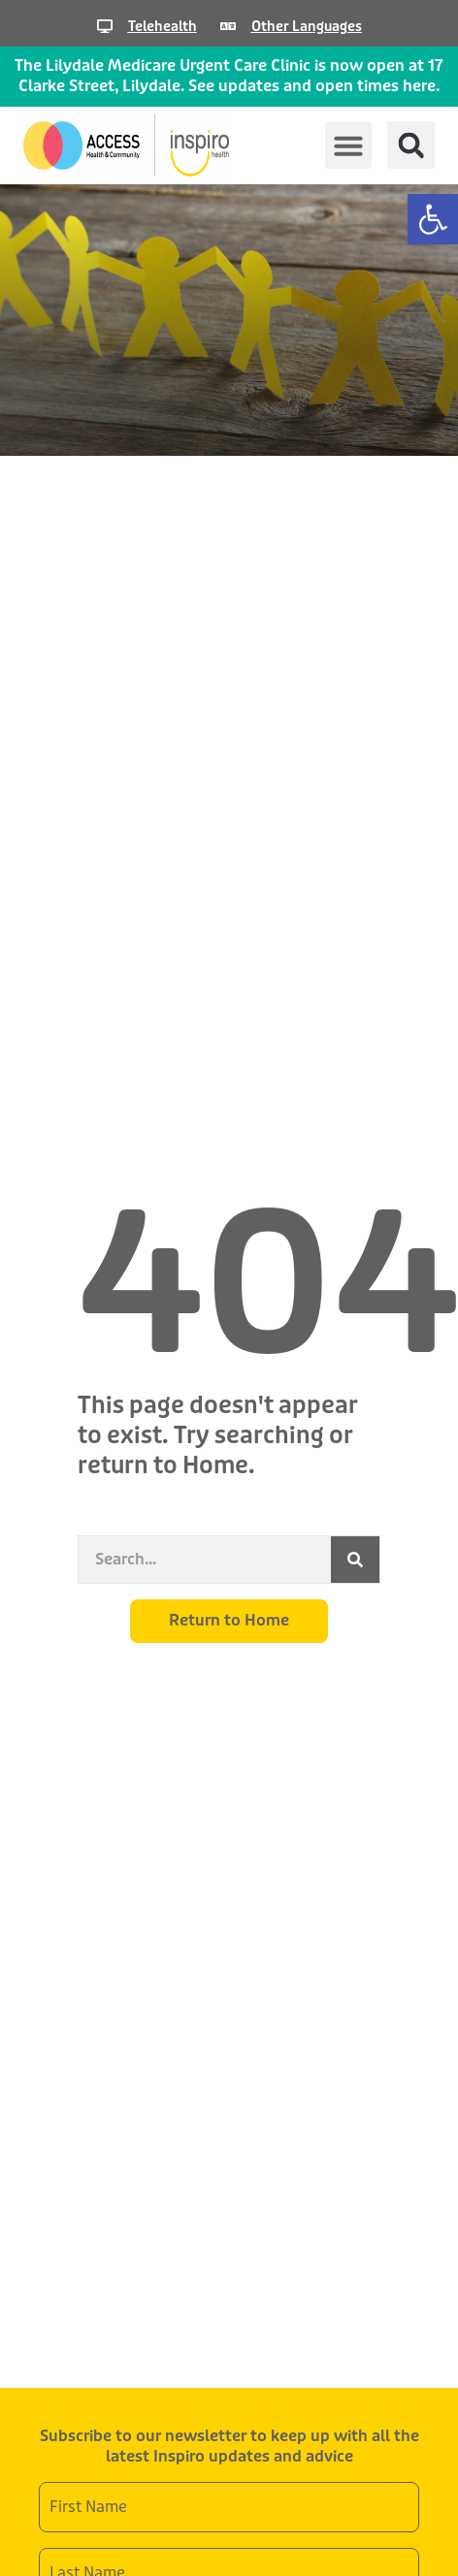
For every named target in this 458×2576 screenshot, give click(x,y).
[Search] (355, 1559)
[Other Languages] (228, 26)
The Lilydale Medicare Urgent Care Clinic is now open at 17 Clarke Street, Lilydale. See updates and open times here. (229, 75)
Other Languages (306, 26)
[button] (433, 219)
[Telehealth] (105, 26)
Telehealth (162, 26)
